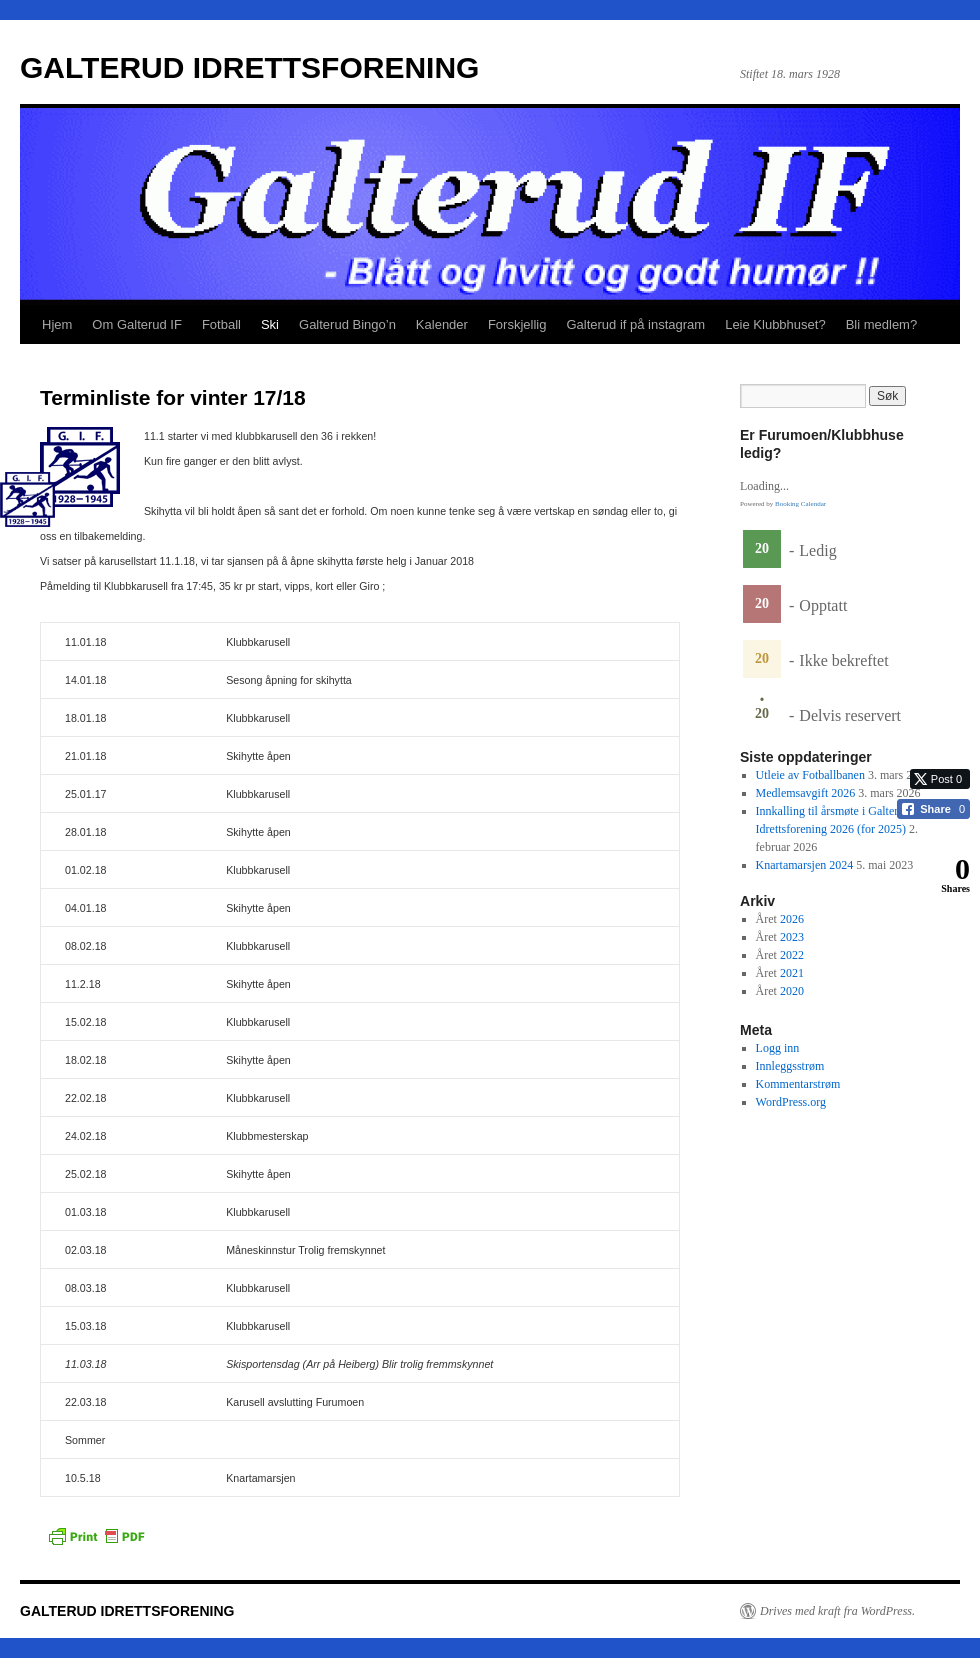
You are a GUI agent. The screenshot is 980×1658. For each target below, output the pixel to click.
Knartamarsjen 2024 (805, 865)
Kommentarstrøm (798, 1084)
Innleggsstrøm (790, 1066)
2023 (792, 937)
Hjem (57, 324)
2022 (792, 955)
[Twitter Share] (940, 779)
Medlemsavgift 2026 (806, 793)
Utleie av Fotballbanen (810, 775)
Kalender (442, 324)
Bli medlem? (882, 324)
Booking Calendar (800, 504)
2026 (792, 919)
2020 (792, 991)
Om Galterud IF (137, 324)
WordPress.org (791, 1102)
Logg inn (778, 1048)
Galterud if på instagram (635, 324)
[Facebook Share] (933, 809)
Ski (270, 324)
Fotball (221, 324)
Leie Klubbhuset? (775, 324)
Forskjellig (517, 324)
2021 (792, 973)
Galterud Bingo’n (347, 324)
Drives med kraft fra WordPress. (837, 1611)
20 (762, 548)
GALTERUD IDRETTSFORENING (249, 67)
